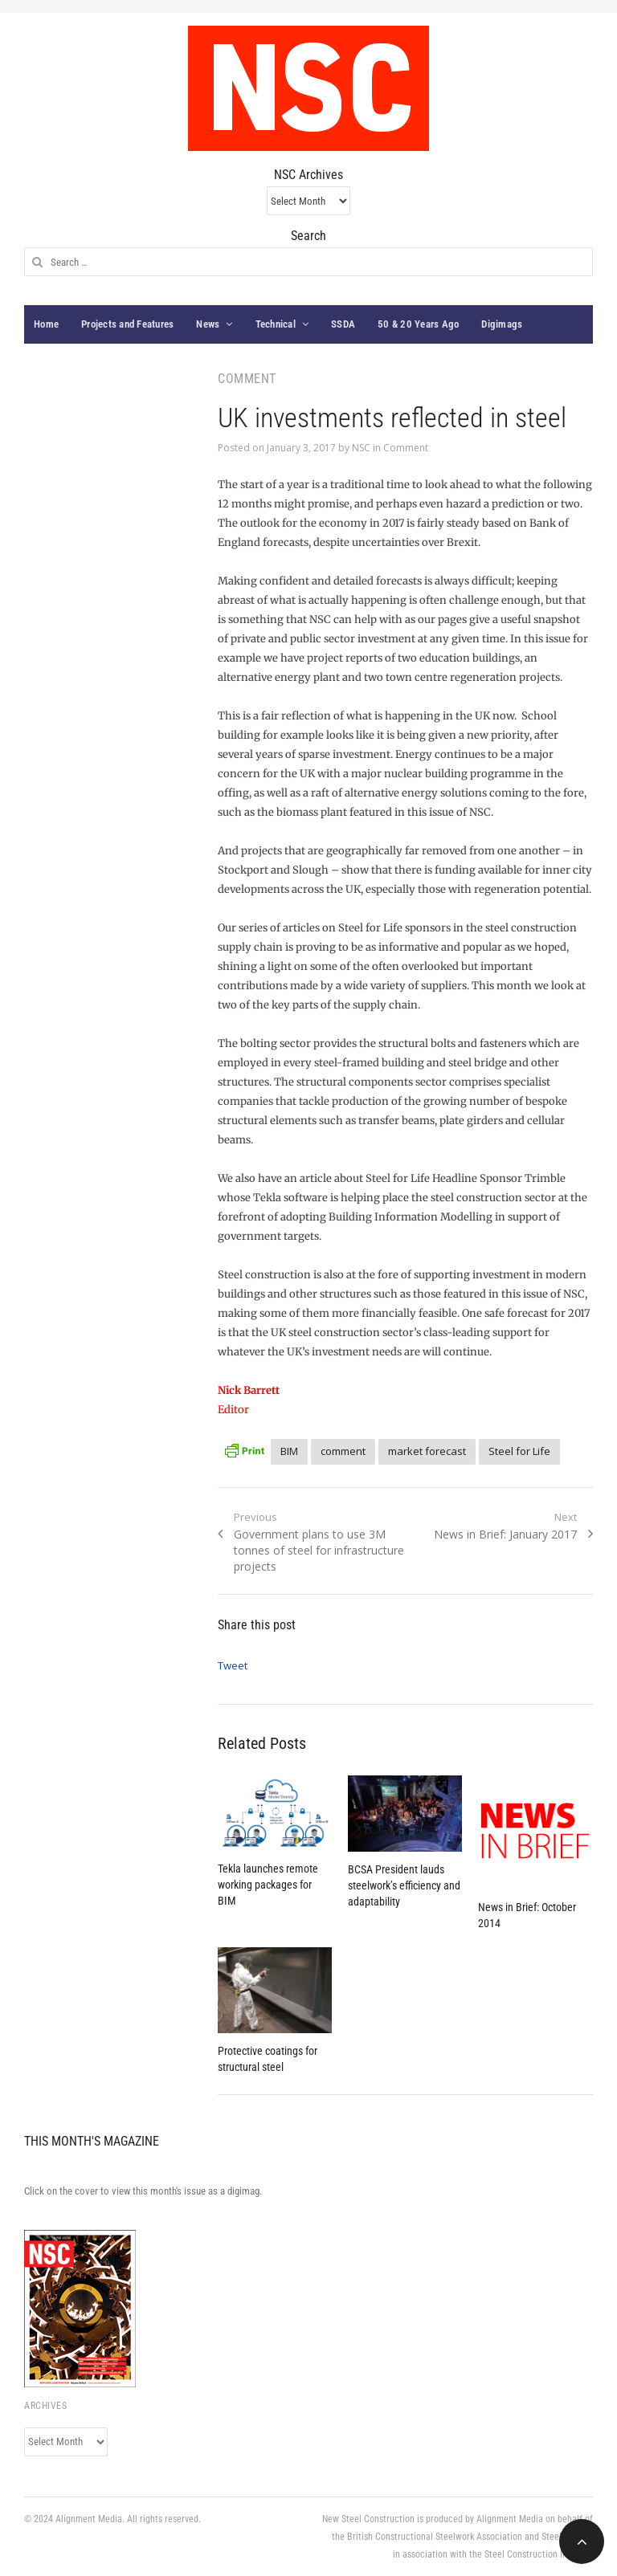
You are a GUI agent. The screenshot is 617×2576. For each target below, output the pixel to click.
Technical (275, 324)
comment (343, 1451)
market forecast (427, 1451)
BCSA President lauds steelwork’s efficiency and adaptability (404, 1885)
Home (46, 324)
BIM (289, 1451)
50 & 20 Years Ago (418, 324)
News (207, 324)
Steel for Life (519, 1451)
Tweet (232, 1665)
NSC (361, 447)
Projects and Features (127, 324)
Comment (405, 447)
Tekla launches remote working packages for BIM (268, 1884)
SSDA (343, 324)
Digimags (501, 324)
